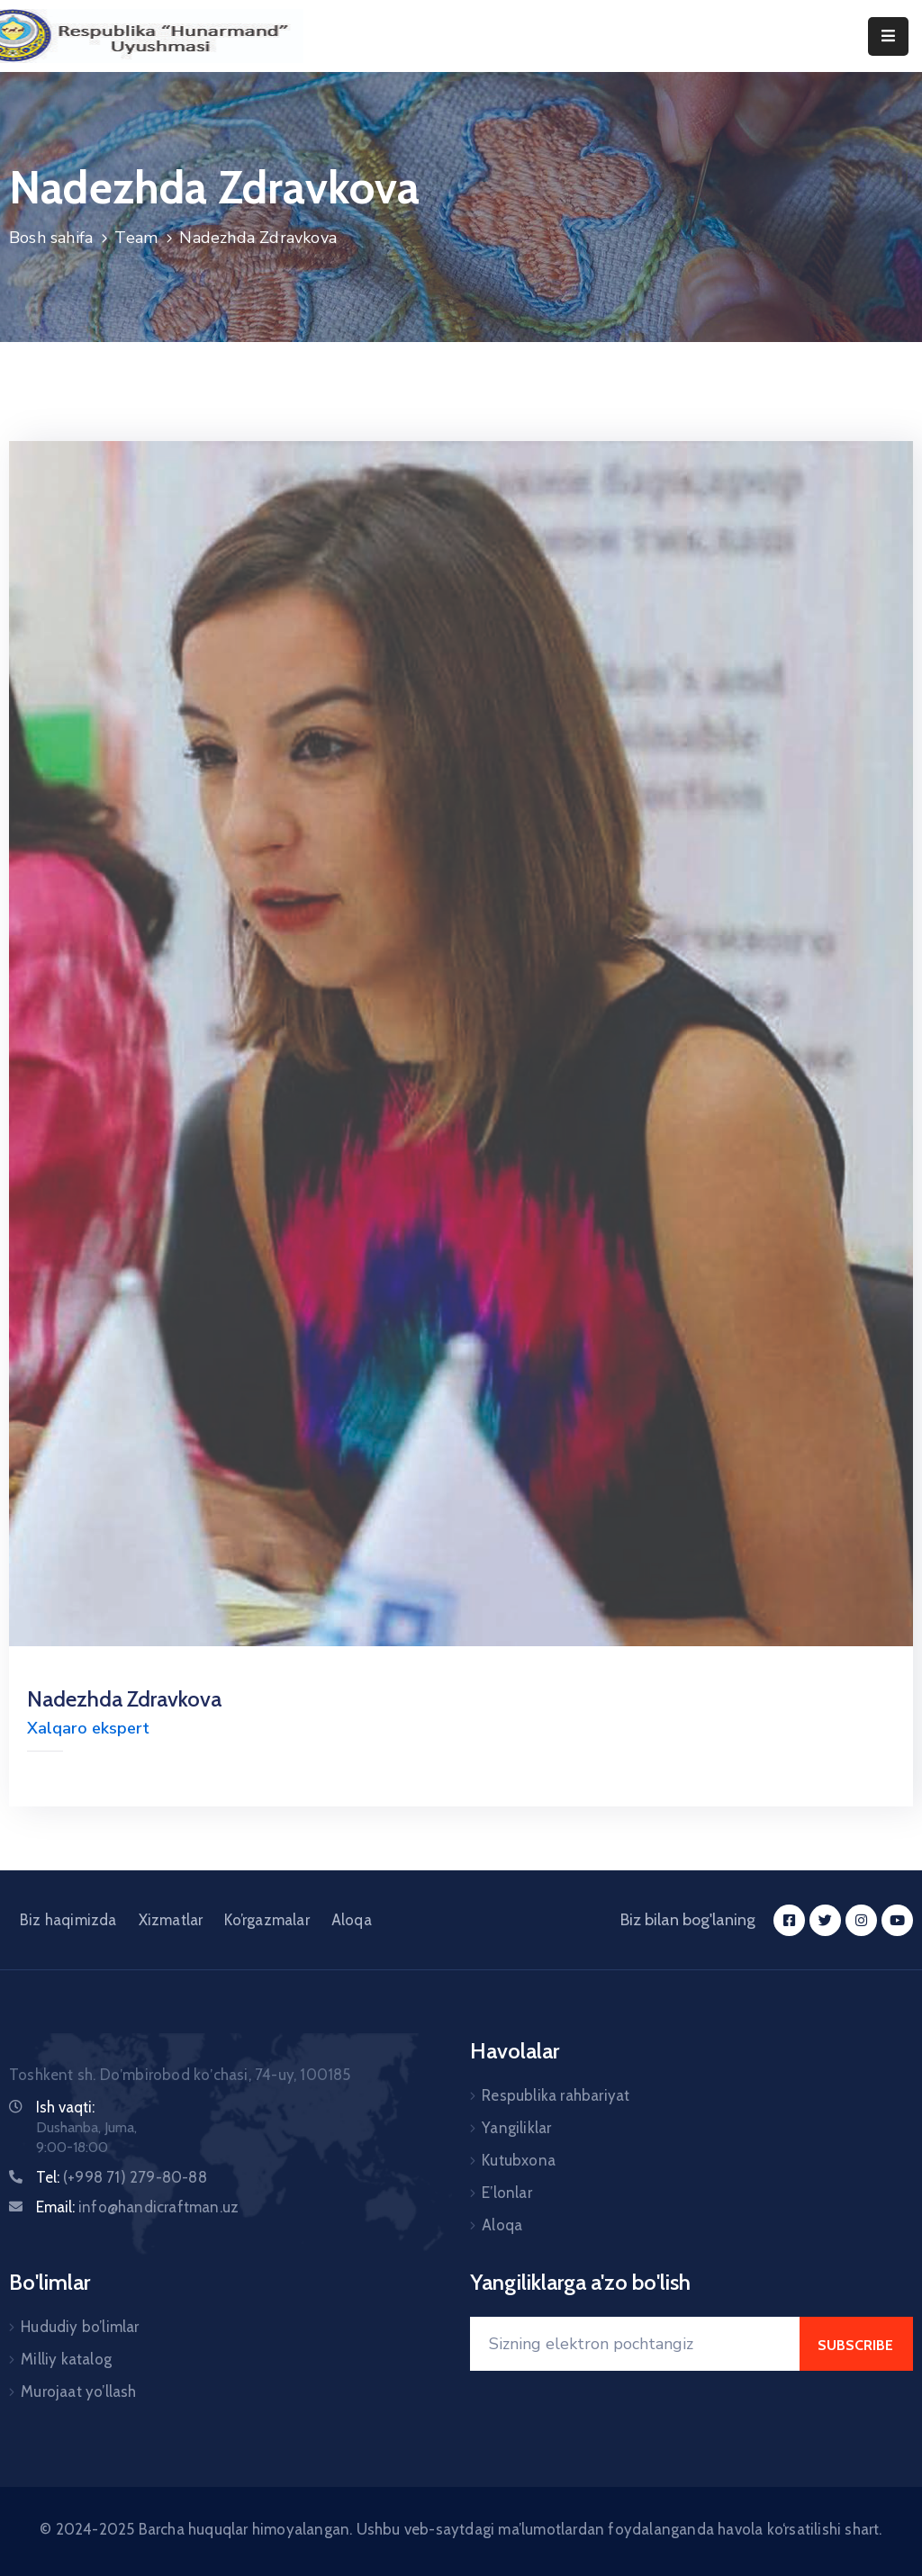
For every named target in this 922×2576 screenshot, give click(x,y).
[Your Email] (635, 2344)
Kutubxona (519, 2160)
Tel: (121, 2177)
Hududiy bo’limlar (80, 2327)
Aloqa (351, 1920)
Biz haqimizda (68, 1920)
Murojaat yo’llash (78, 2391)
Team (136, 237)
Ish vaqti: (65, 2107)
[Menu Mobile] (888, 36)
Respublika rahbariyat (555, 2095)
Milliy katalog (66, 2359)
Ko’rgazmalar (266, 1920)
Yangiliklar (516, 2128)
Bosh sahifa (51, 237)
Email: (137, 2207)
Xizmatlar (171, 1920)
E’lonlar (507, 2193)
